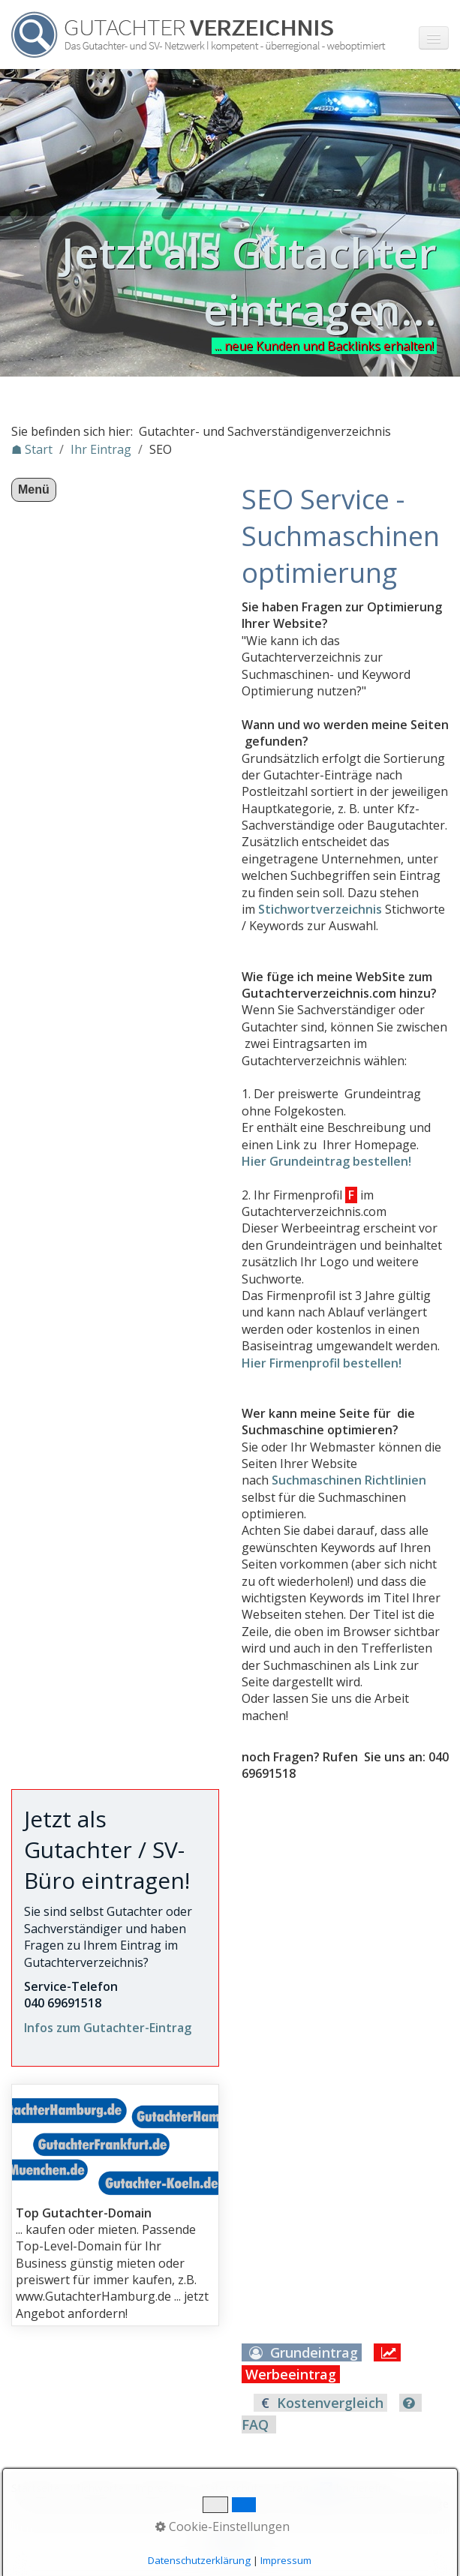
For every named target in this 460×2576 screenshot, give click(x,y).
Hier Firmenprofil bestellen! (321, 1363)
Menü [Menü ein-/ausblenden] (34, 489)
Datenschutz (231, 2488)
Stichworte (97, 2488)
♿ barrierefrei (355, 2488)
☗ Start (32, 449)
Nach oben (230, 2543)
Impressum (162, 2488)
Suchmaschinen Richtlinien (349, 1480)
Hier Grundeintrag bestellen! (326, 1161)
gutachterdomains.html (115, 2205)
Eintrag (291, 2488)
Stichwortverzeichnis (320, 909)
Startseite (35, 2488)
